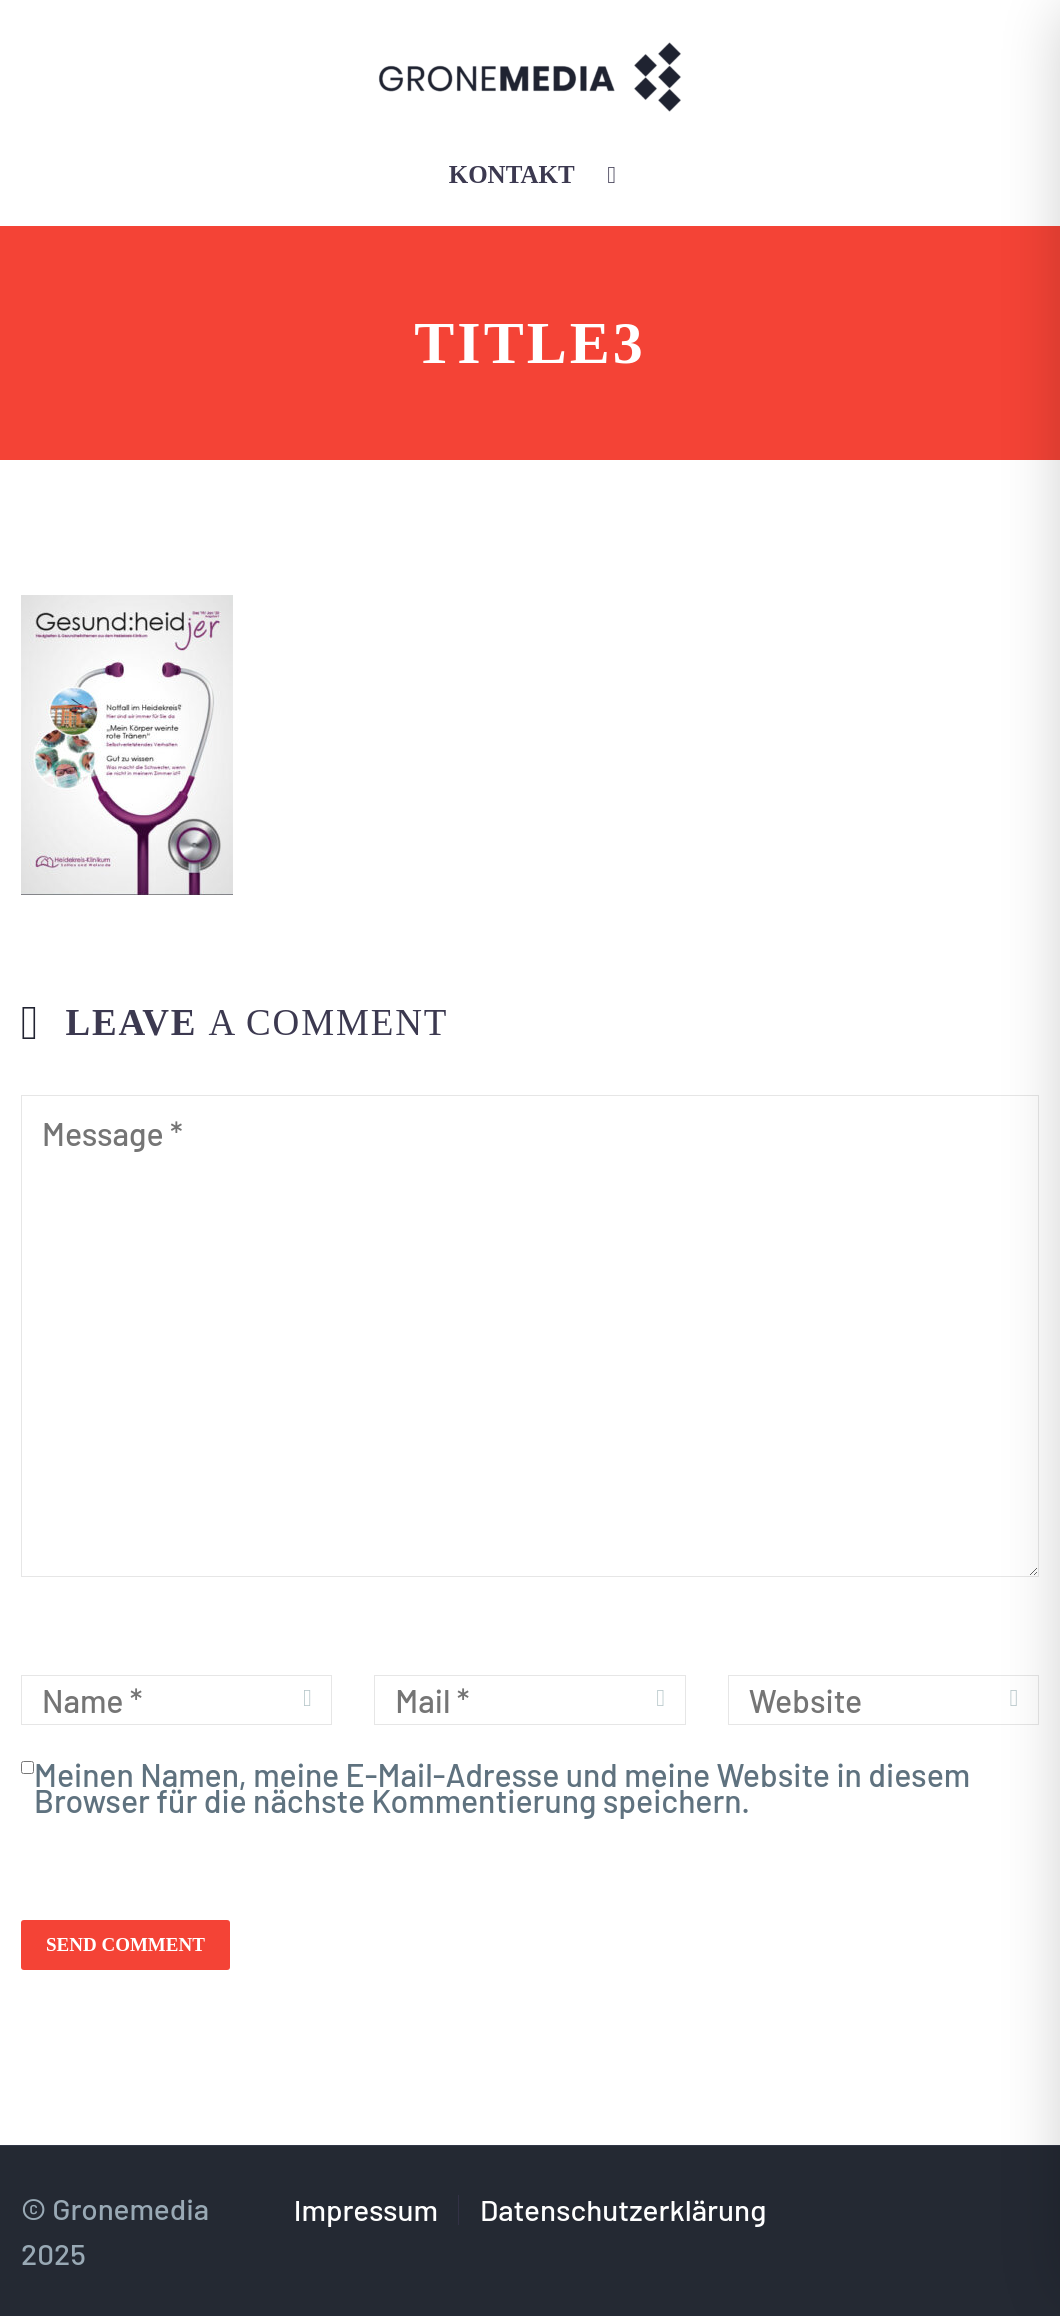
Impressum (366, 2210)
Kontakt (512, 174)
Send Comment (125, 1944)
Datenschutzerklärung (623, 2210)
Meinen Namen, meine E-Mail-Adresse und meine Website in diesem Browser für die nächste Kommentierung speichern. (502, 1787)
